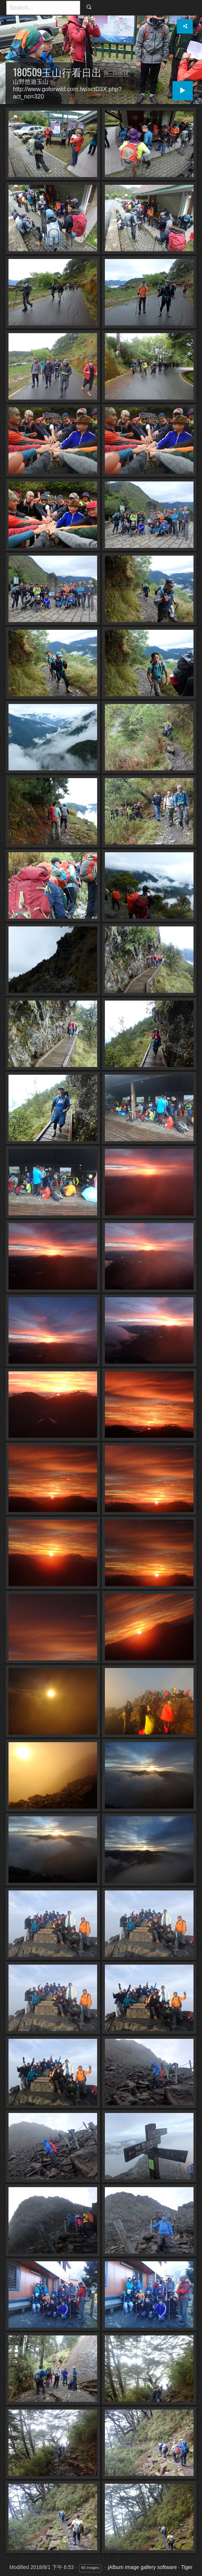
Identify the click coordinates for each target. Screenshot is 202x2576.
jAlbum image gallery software (142, 2567)
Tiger (186, 2567)
